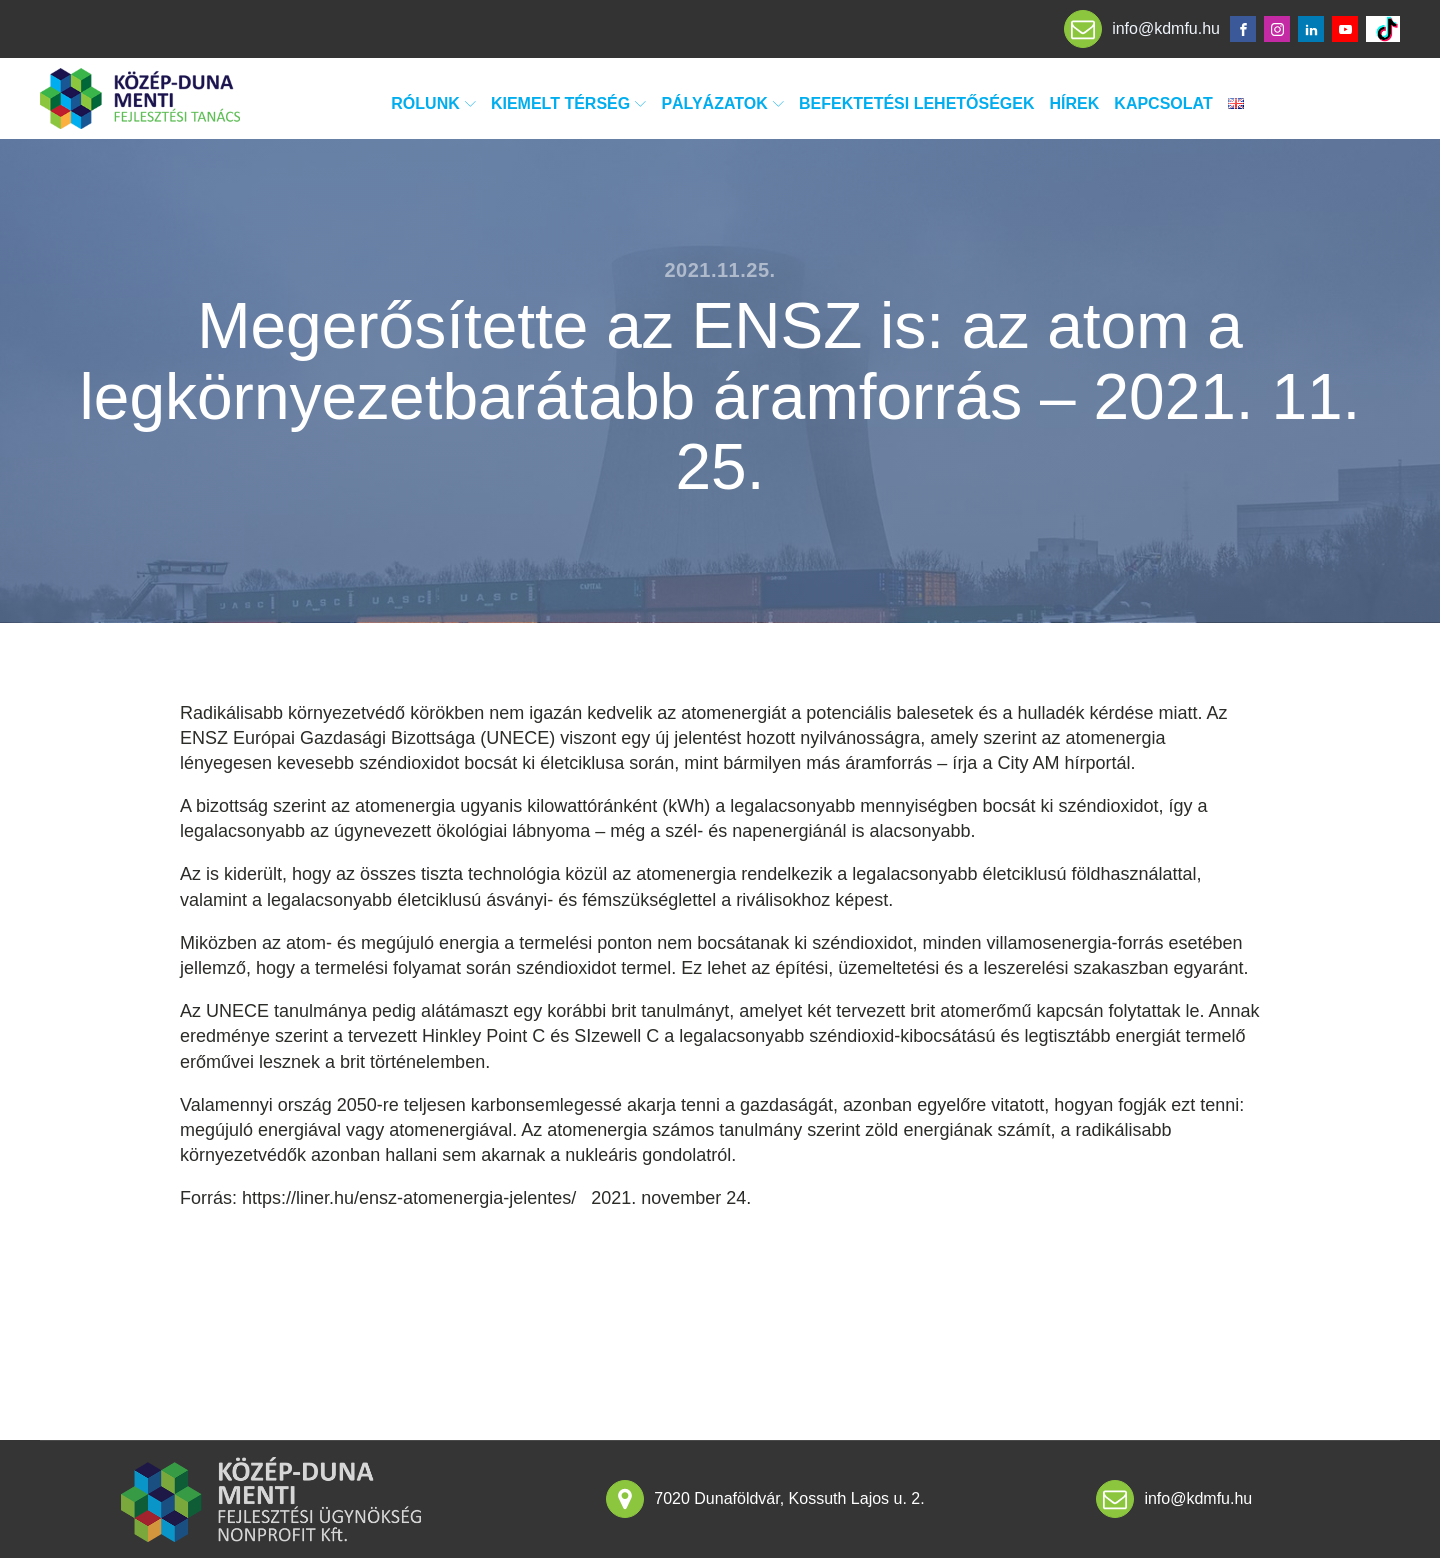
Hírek (1075, 103)
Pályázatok (722, 103)
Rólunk (433, 103)
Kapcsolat (1163, 103)
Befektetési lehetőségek (917, 103)
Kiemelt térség (568, 103)
